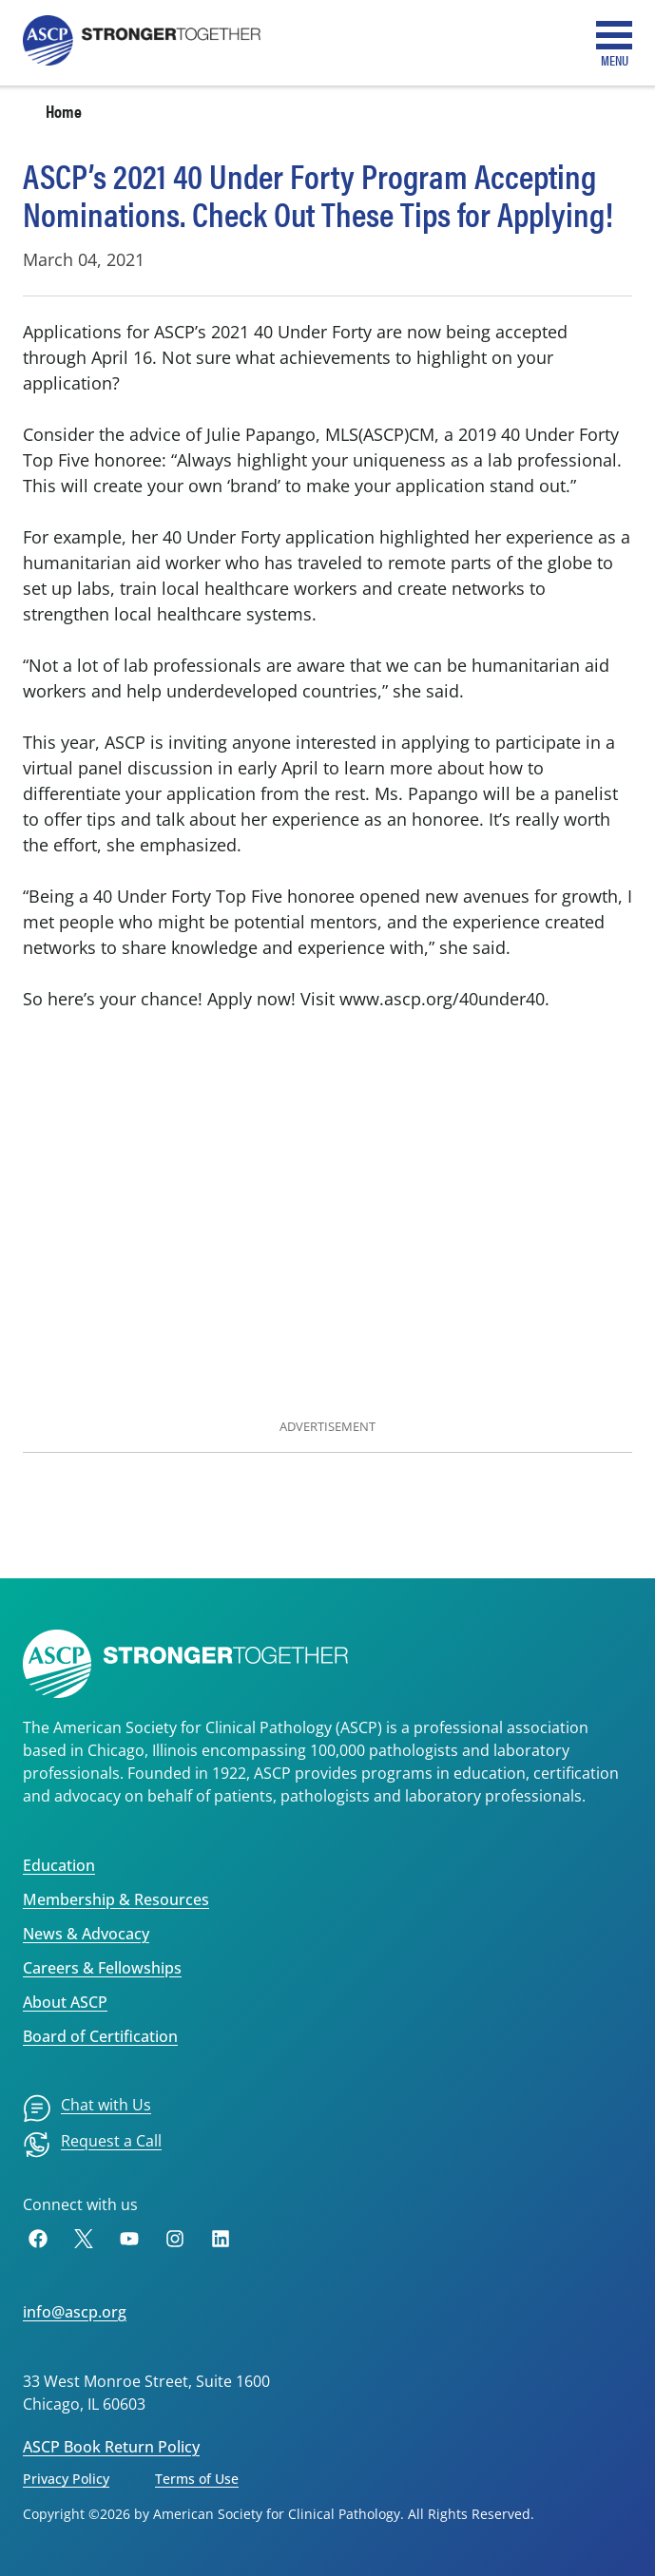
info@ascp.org (74, 2311)
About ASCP (65, 2002)
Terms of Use (197, 2479)
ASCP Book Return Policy (111, 2446)
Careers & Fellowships (102, 1967)
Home (64, 111)
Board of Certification (100, 2036)
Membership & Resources (116, 1899)
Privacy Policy (66, 2479)
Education (59, 1865)
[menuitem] (87, 2108)
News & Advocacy (86, 1933)
